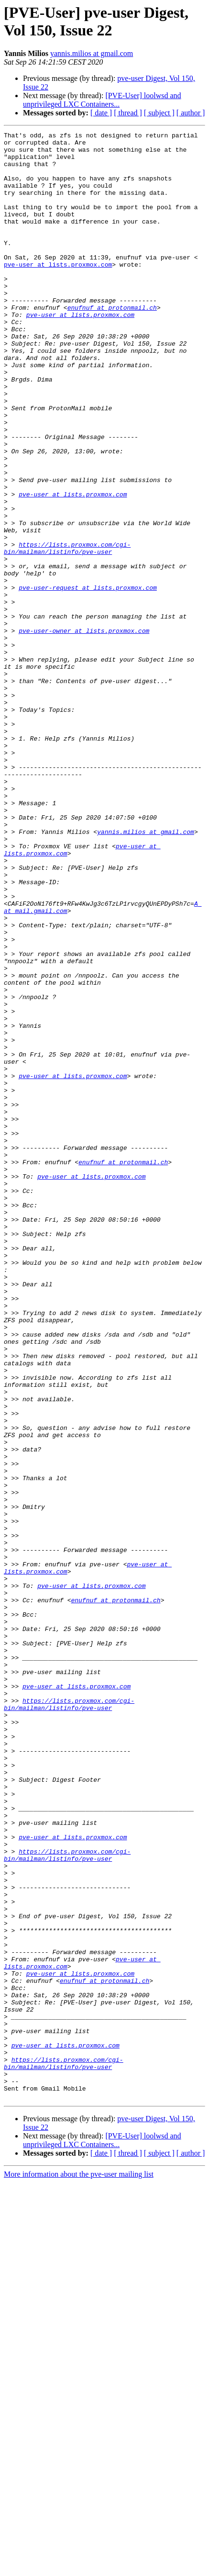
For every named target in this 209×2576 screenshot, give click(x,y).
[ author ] (190, 113)
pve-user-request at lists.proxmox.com (88, 679)
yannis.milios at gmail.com (91, 53)
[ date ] (101, 113)
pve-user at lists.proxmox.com (58, 291)
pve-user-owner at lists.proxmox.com (84, 731)
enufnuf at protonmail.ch (112, 343)
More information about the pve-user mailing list (79, 2568)
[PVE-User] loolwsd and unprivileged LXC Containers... (102, 99)
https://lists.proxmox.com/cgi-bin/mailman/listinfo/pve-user (67, 632)
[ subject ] (159, 113)
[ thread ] (128, 113)
